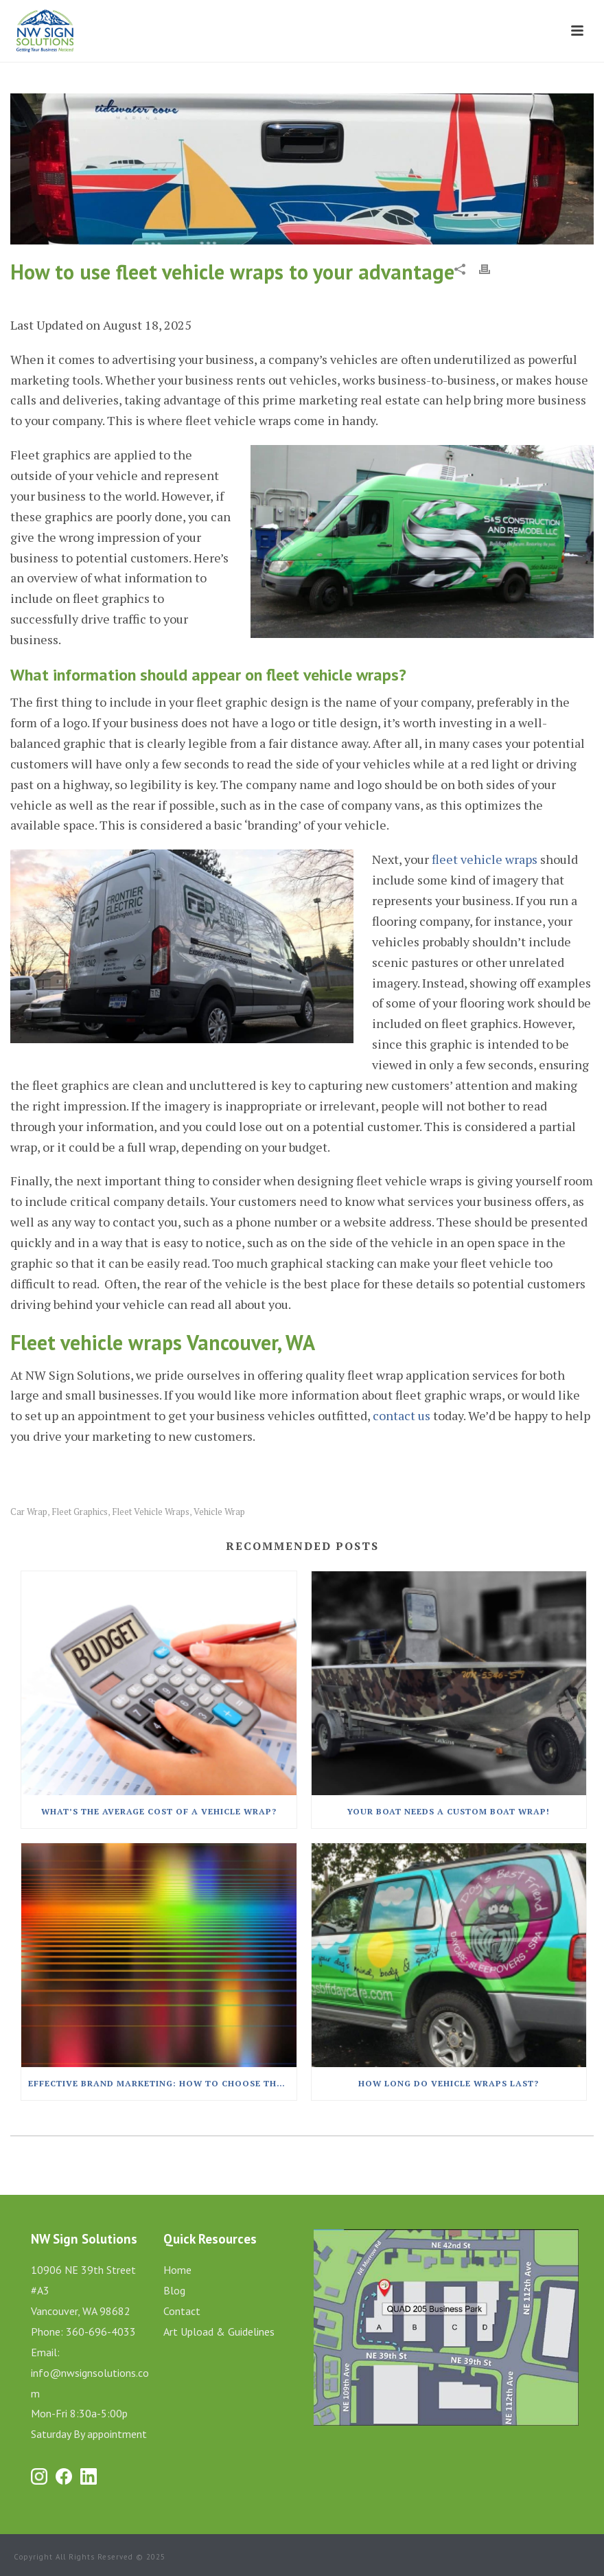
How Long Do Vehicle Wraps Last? (448, 2083)
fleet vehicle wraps (484, 859)
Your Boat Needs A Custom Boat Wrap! (448, 1811)
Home (177, 2270)
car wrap (28, 1511)
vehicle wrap (219, 1511)
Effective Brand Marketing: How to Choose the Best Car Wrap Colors (162, 2083)
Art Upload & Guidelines (219, 2331)
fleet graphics (79, 1511)
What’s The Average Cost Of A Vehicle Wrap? (159, 1811)
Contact (181, 2311)
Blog (174, 2290)
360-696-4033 (101, 2331)
